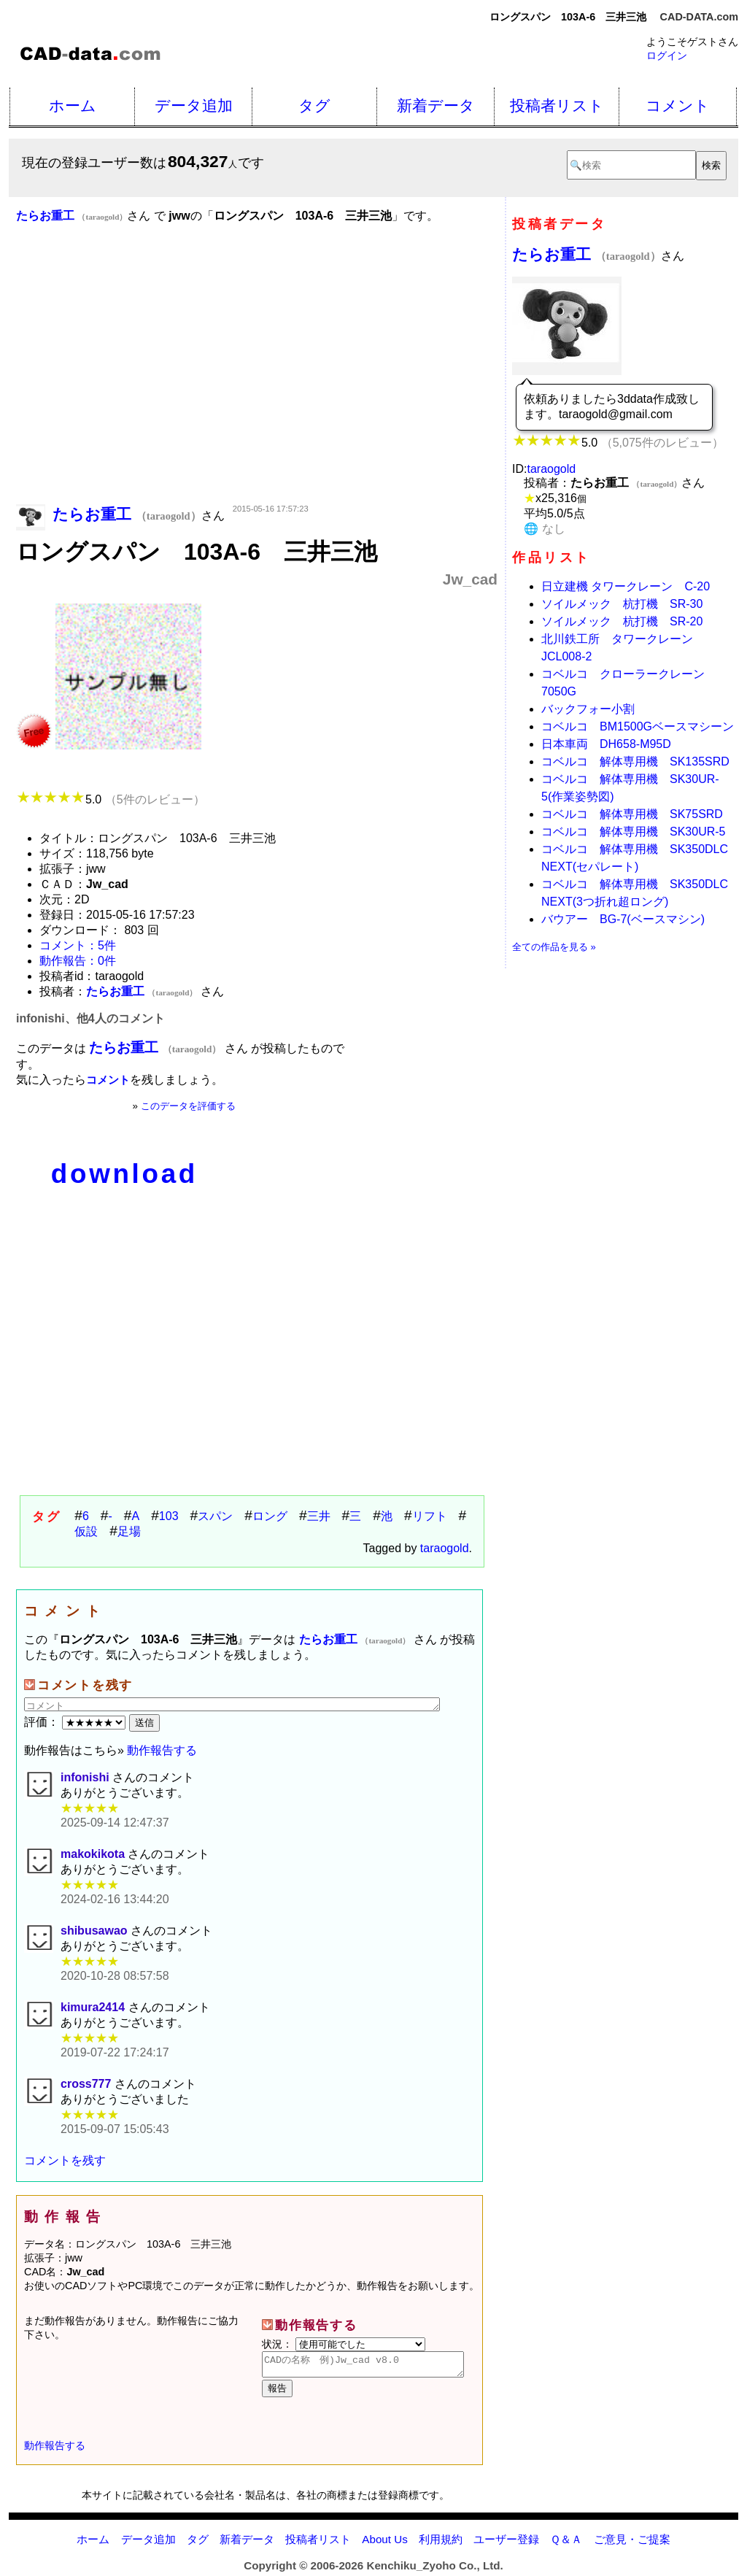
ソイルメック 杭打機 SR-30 (622, 604)
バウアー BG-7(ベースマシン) (623, 919)
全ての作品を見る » (554, 946)
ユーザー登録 (506, 2543)
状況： (343, 2344)
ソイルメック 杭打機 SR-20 (622, 621)
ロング (269, 1516)
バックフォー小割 (588, 709)
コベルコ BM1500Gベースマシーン (637, 726)
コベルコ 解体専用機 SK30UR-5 (633, 831)
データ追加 (194, 105)
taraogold (444, 1548)
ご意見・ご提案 (632, 2543)
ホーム (72, 105)
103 (169, 1516)
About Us (384, 2543)
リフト (429, 1516)
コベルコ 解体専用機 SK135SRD (635, 761)
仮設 (86, 1531)
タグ (314, 105)
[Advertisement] (257, 384)
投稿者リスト (557, 105)
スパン (215, 1516)
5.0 (110, 799)
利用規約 (440, 2543)
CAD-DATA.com (699, 17)
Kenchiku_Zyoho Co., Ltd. (434, 2570)
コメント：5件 (77, 945)
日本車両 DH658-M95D (606, 744)
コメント (678, 105)
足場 (129, 1531)
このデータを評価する (188, 1105)
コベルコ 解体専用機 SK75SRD (632, 814)
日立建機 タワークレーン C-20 (625, 586)
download (124, 1174)
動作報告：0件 (77, 961)
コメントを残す (65, 2160)
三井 (318, 1516)
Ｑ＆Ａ (566, 2543)
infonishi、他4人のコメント (90, 1018)
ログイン (666, 55)
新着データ (436, 105)
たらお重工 (586, 254)
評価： (76, 1722)
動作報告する (162, 1750)
